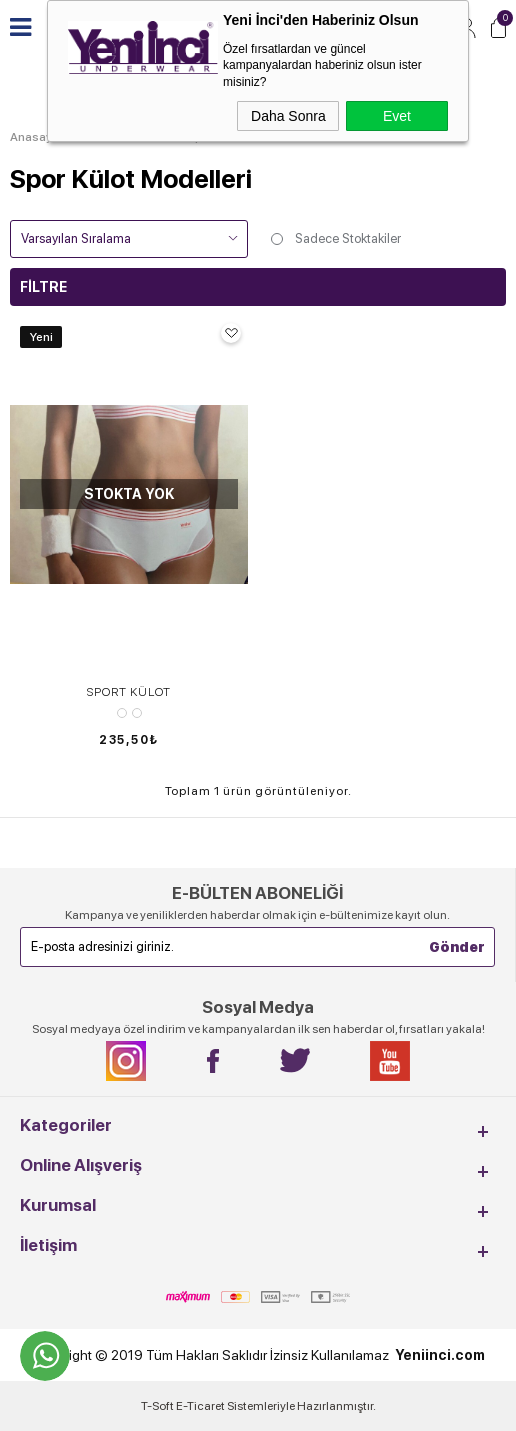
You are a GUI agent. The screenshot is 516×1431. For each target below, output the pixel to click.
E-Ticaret (200, 1406)
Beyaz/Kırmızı (122, 713)
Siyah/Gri (137, 713)
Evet (397, 116)
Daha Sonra (288, 116)
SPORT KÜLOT (129, 692)
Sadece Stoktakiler (334, 239)
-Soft (158, 1406)
